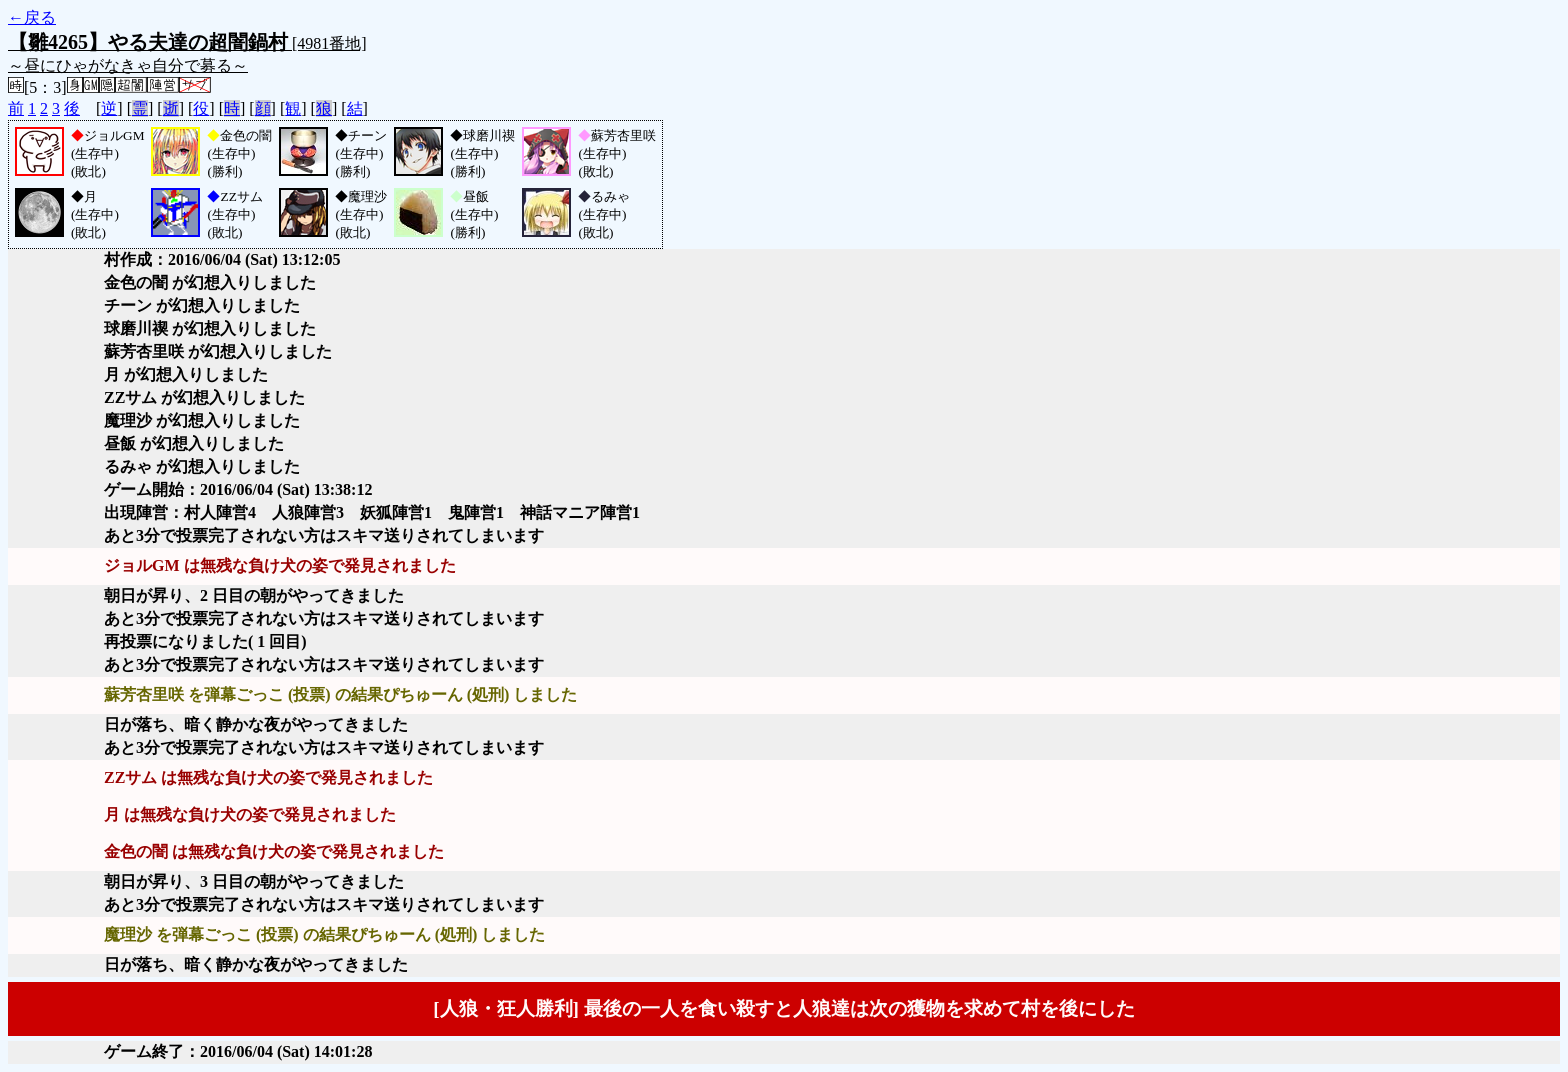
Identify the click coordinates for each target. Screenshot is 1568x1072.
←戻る (32, 17)
